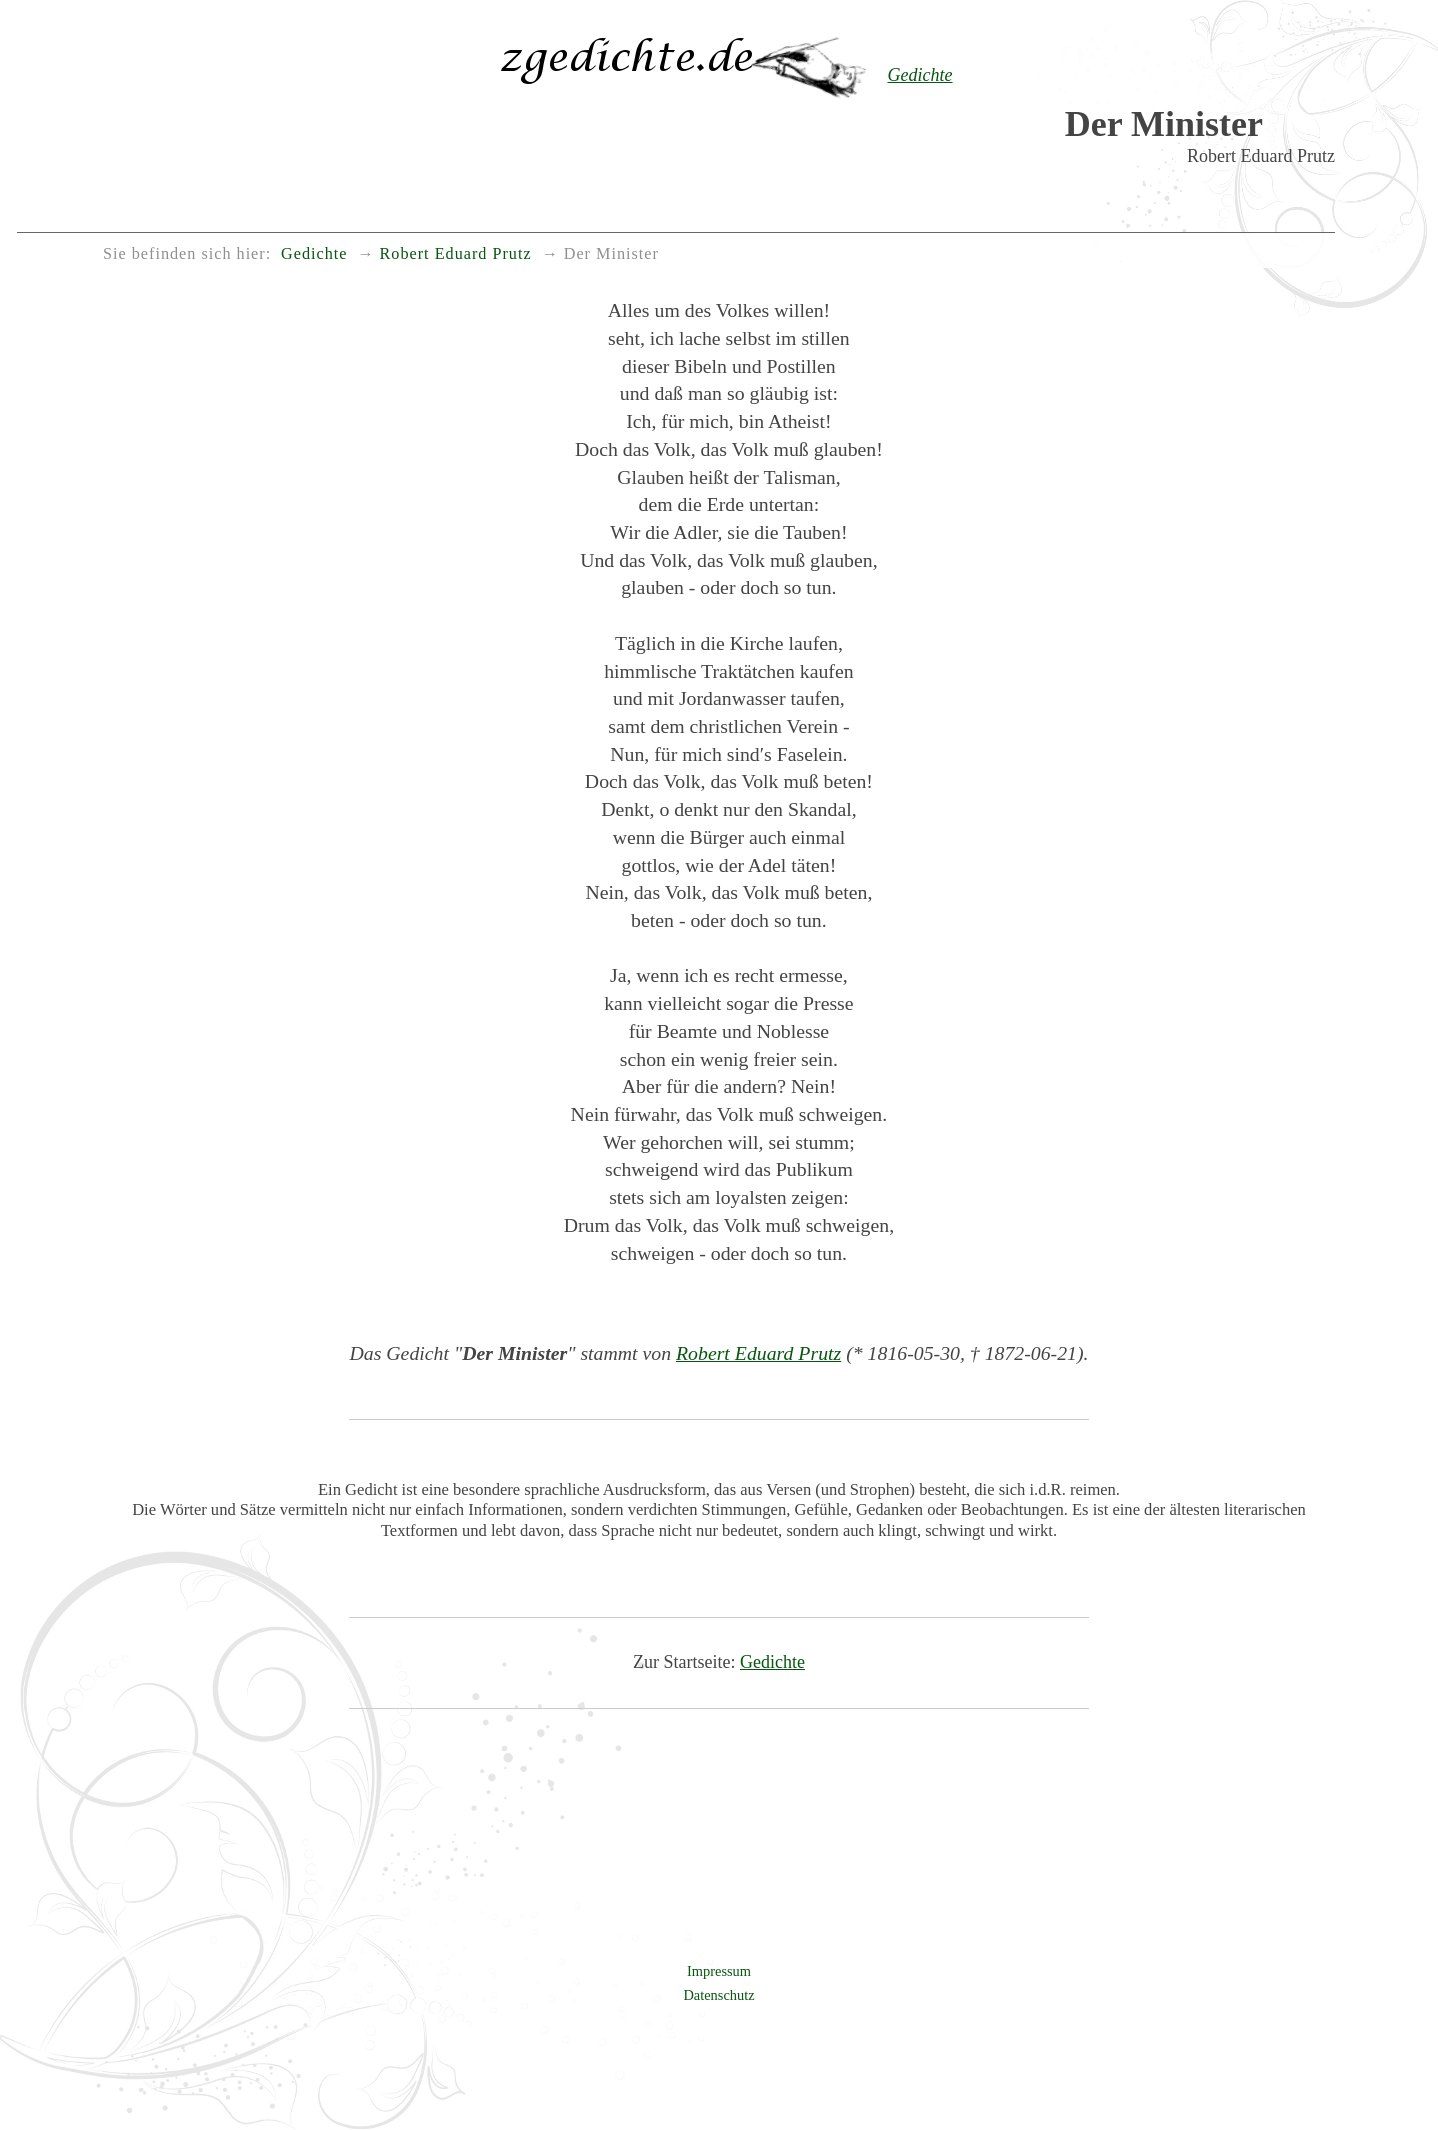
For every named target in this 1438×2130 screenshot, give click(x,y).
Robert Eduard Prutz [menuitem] (456, 254)
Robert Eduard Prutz (758, 1353)
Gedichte (772, 1662)
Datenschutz (718, 1995)
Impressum (719, 1971)
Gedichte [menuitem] (314, 254)
